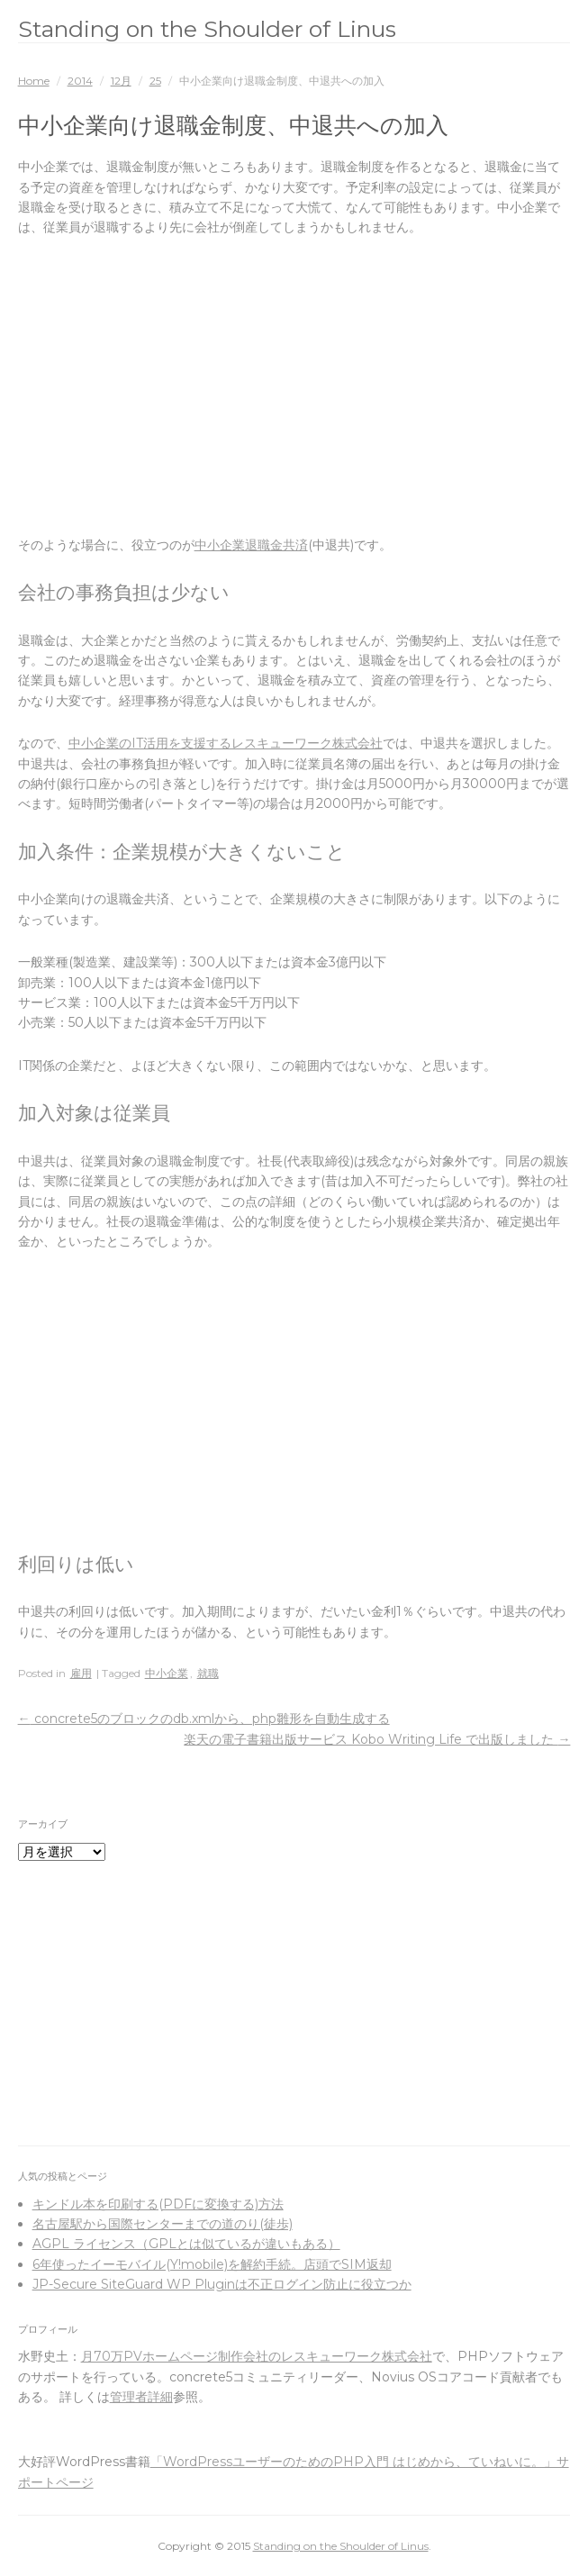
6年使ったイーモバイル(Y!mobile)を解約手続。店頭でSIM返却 (212, 2264)
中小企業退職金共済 (251, 545)
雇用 (81, 1673)
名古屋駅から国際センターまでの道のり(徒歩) (162, 2224)
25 (155, 80)
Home (34, 80)
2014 (80, 80)
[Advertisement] (294, 386)
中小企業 (166, 1673)
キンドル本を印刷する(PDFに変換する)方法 (158, 2204)
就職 (208, 1673)
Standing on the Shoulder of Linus (207, 28)
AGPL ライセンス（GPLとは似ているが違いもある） (186, 2244)
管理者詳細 (141, 2397)
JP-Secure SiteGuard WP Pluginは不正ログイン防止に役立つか (222, 2284)
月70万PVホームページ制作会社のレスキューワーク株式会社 (256, 2356)
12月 (121, 80)
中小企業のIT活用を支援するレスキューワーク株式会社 (225, 743)
